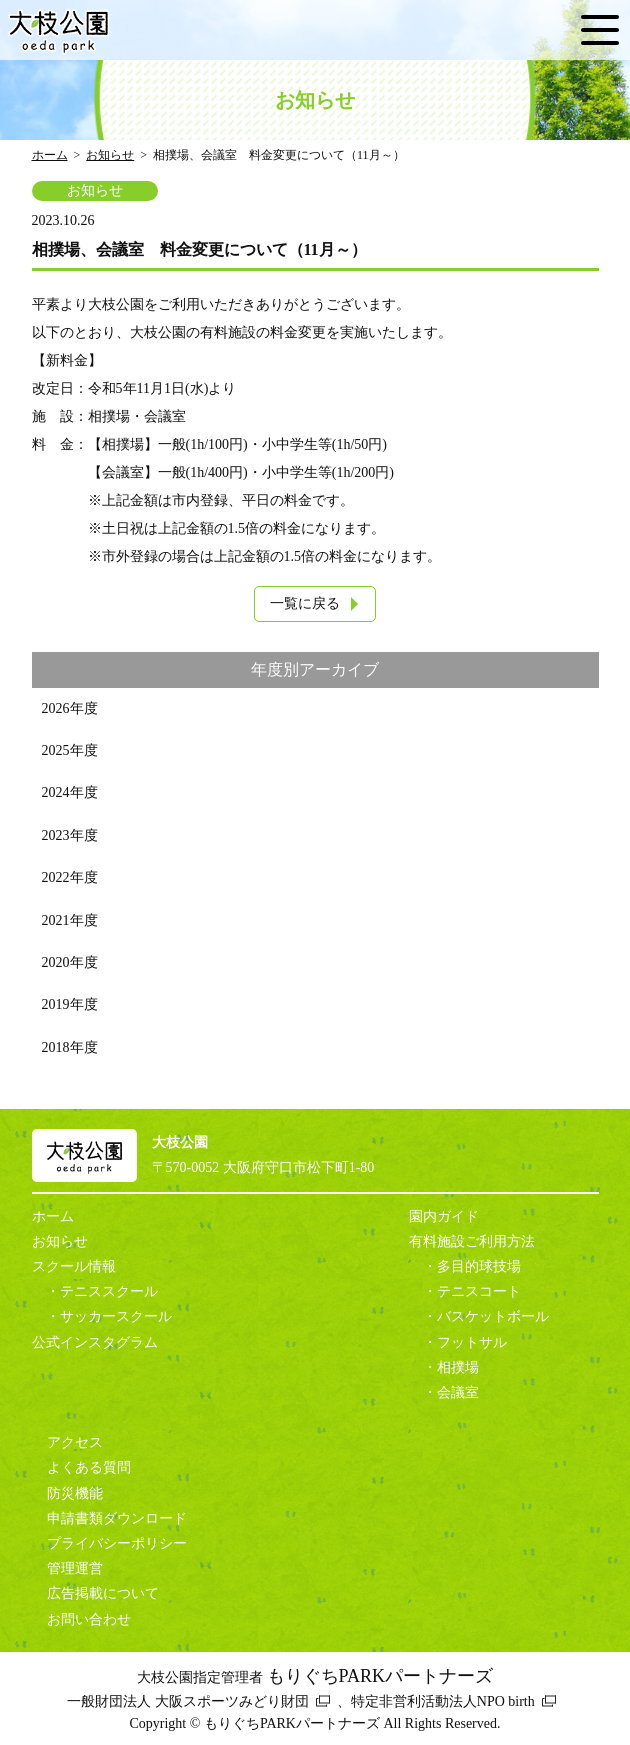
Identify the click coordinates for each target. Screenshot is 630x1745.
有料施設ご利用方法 (472, 1241)
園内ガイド (444, 1216)
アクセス (75, 1442)
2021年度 (70, 920)
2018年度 (70, 1047)
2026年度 (70, 708)
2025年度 (70, 750)
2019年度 (70, 1004)
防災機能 (75, 1493)
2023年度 (70, 835)
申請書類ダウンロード (117, 1518)
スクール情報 (74, 1266)
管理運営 (75, 1568)
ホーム (50, 155)
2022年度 (70, 877)
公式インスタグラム (95, 1342)
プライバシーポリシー (117, 1543)
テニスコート (479, 1291)
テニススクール (109, 1291)
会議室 (458, 1392)
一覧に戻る (305, 603)
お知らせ (110, 155)
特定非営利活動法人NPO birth (443, 1701)
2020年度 (70, 962)
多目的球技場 (479, 1266)
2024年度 (70, 792)
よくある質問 (89, 1467)
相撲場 (458, 1367)
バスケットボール (493, 1316)
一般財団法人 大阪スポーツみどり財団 (188, 1701)
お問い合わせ (89, 1619)
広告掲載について (103, 1593)
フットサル (472, 1342)
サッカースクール (116, 1316)
